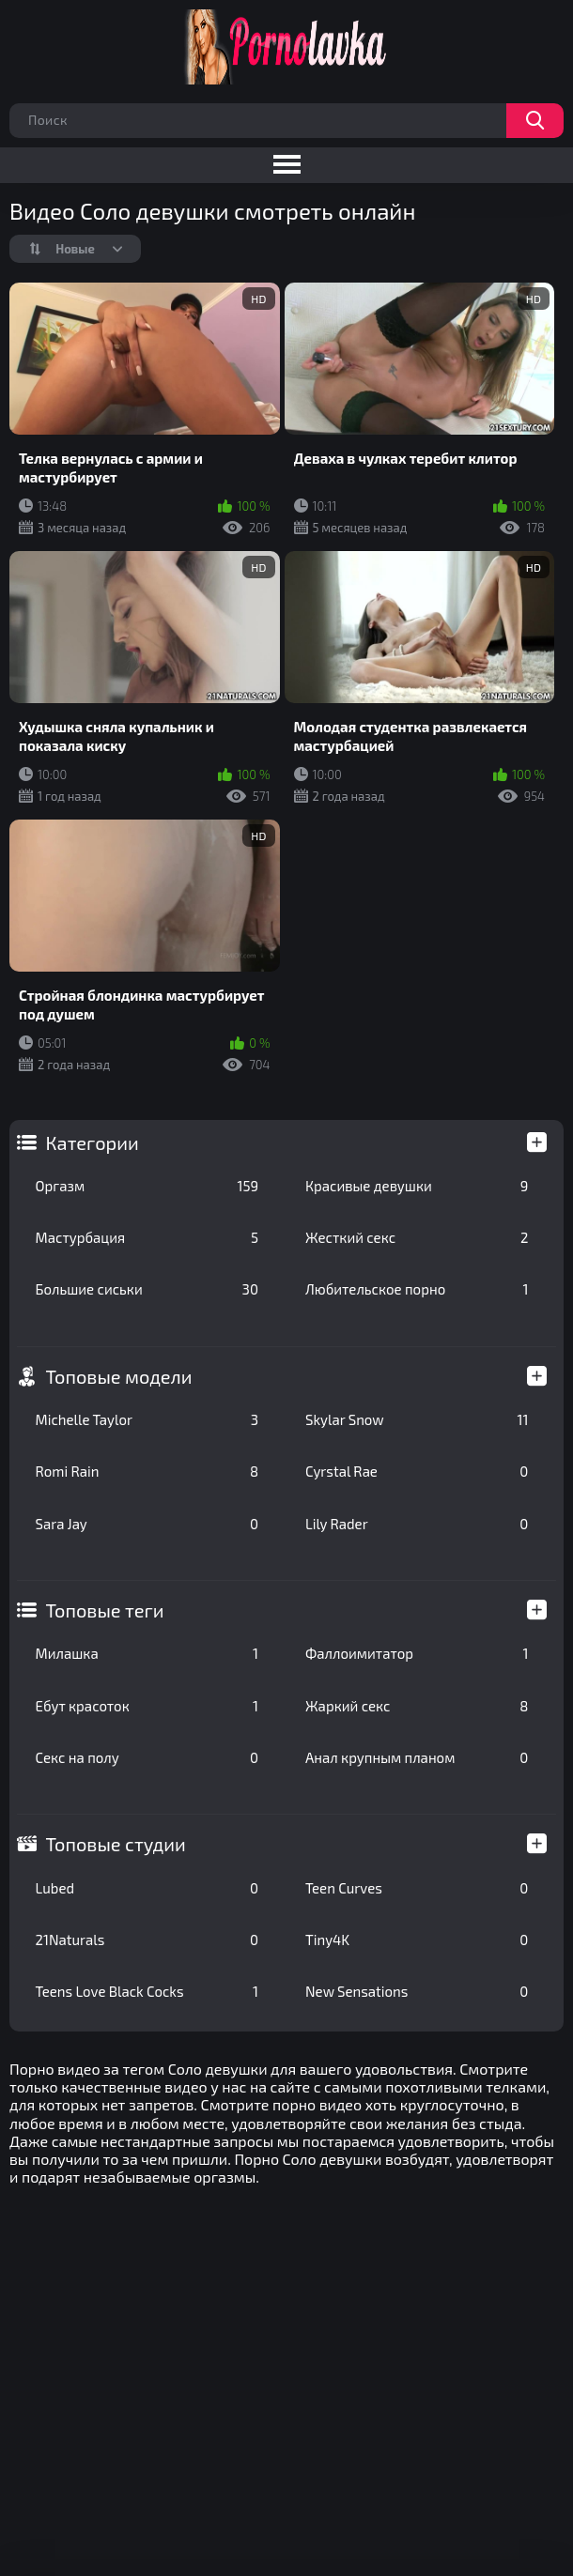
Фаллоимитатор (416, 1653)
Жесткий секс (416, 1237)
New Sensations (416, 1991)
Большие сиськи (147, 1288)
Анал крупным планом (416, 1757)
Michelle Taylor (147, 1419)
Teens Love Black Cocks (147, 1991)
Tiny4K (416, 1939)
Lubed (147, 1887)
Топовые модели (119, 1376)
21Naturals (147, 1939)
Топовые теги (105, 1610)
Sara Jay (147, 1523)
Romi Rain (147, 1471)
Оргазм (147, 1185)
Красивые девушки (416, 1185)
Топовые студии (116, 1843)
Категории (92, 1142)
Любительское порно (416, 1288)
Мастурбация (147, 1237)
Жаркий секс (416, 1705)
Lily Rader (416, 1523)
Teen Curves (416, 1887)
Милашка (147, 1653)
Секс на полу (147, 1757)
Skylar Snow (416, 1419)
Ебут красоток (147, 1705)
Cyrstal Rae (416, 1471)
